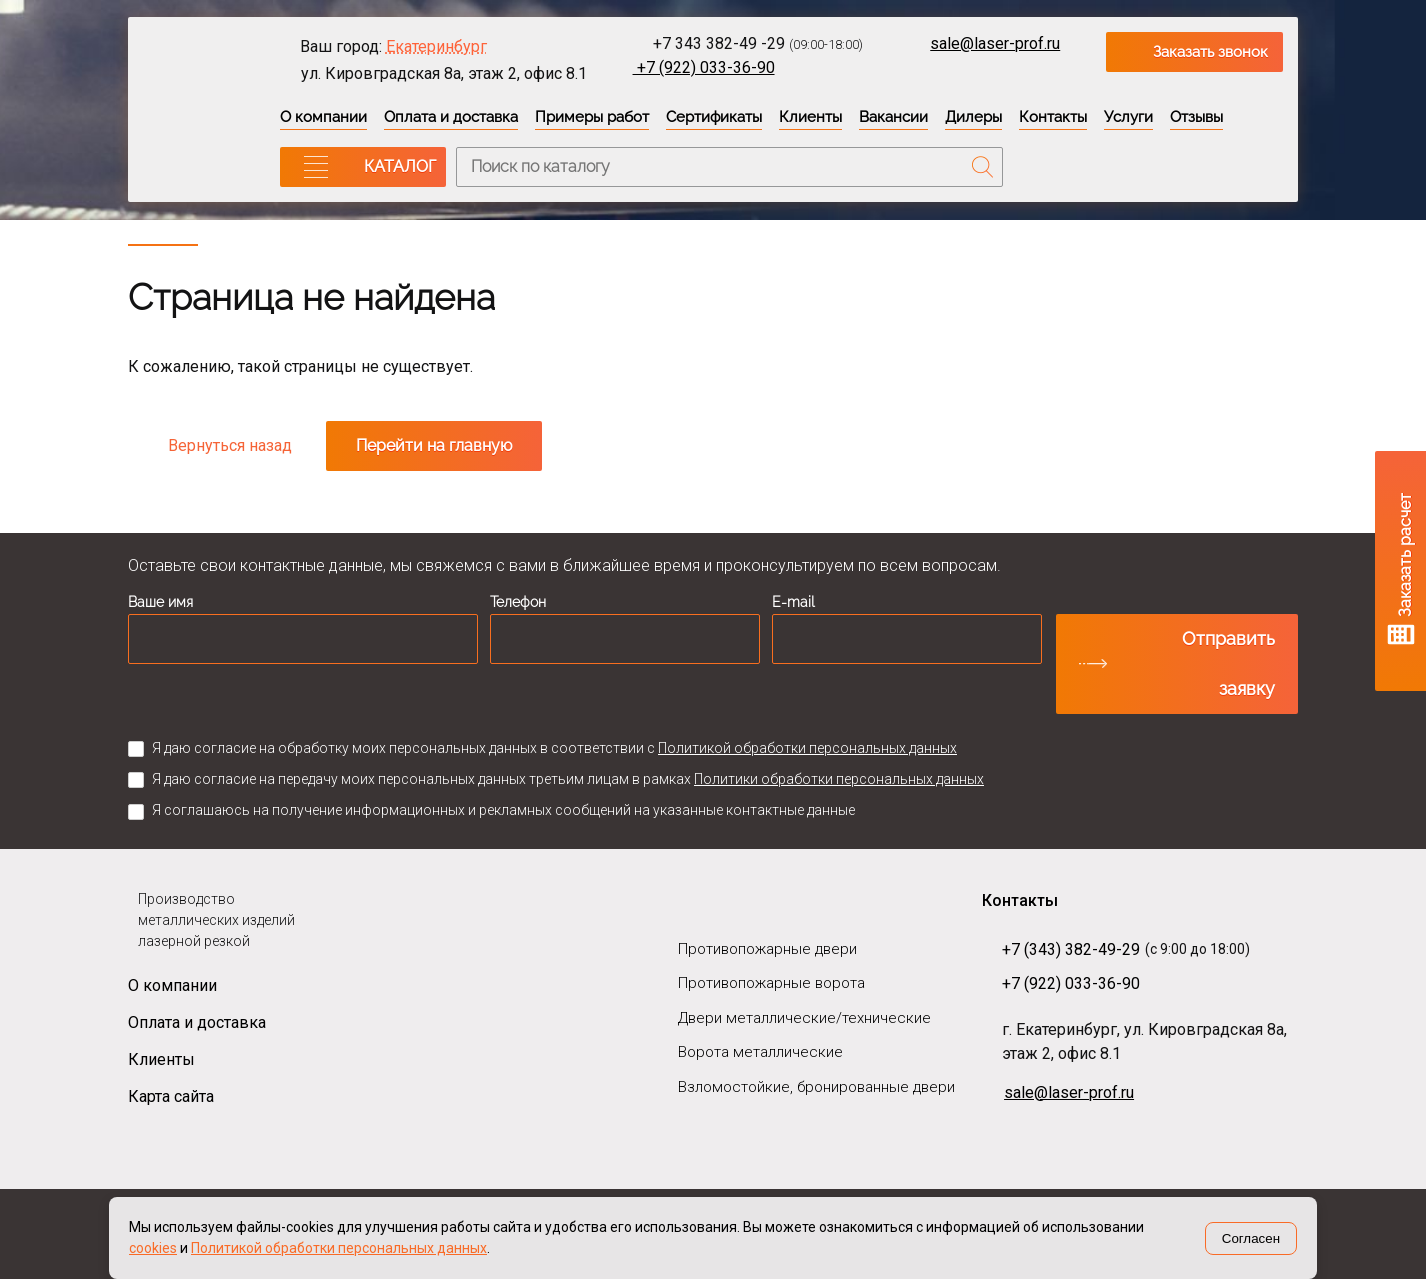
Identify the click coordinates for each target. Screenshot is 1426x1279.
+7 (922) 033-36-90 (704, 67)
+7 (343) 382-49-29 (1071, 949)
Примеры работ (592, 117)
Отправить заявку (1228, 663)
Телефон (518, 602)
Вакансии (893, 117)
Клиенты (810, 117)
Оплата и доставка (451, 117)
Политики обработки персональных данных (839, 779)
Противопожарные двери (767, 949)
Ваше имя (160, 602)
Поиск (983, 167)
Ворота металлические (760, 1052)
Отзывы (1196, 117)
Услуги (1128, 117)
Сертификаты (714, 117)
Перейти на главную (434, 445)
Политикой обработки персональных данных (807, 748)
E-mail (793, 602)
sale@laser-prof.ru (995, 43)
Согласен (1251, 1238)
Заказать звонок (1210, 52)
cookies (153, 1248)
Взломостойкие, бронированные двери (816, 1087)
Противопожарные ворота (771, 983)
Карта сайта (171, 1096)
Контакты (1053, 117)
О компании (323, 117)
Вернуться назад (230, 445)
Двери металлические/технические (804, 1018)
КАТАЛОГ (400, 166)
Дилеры (973, 117)
